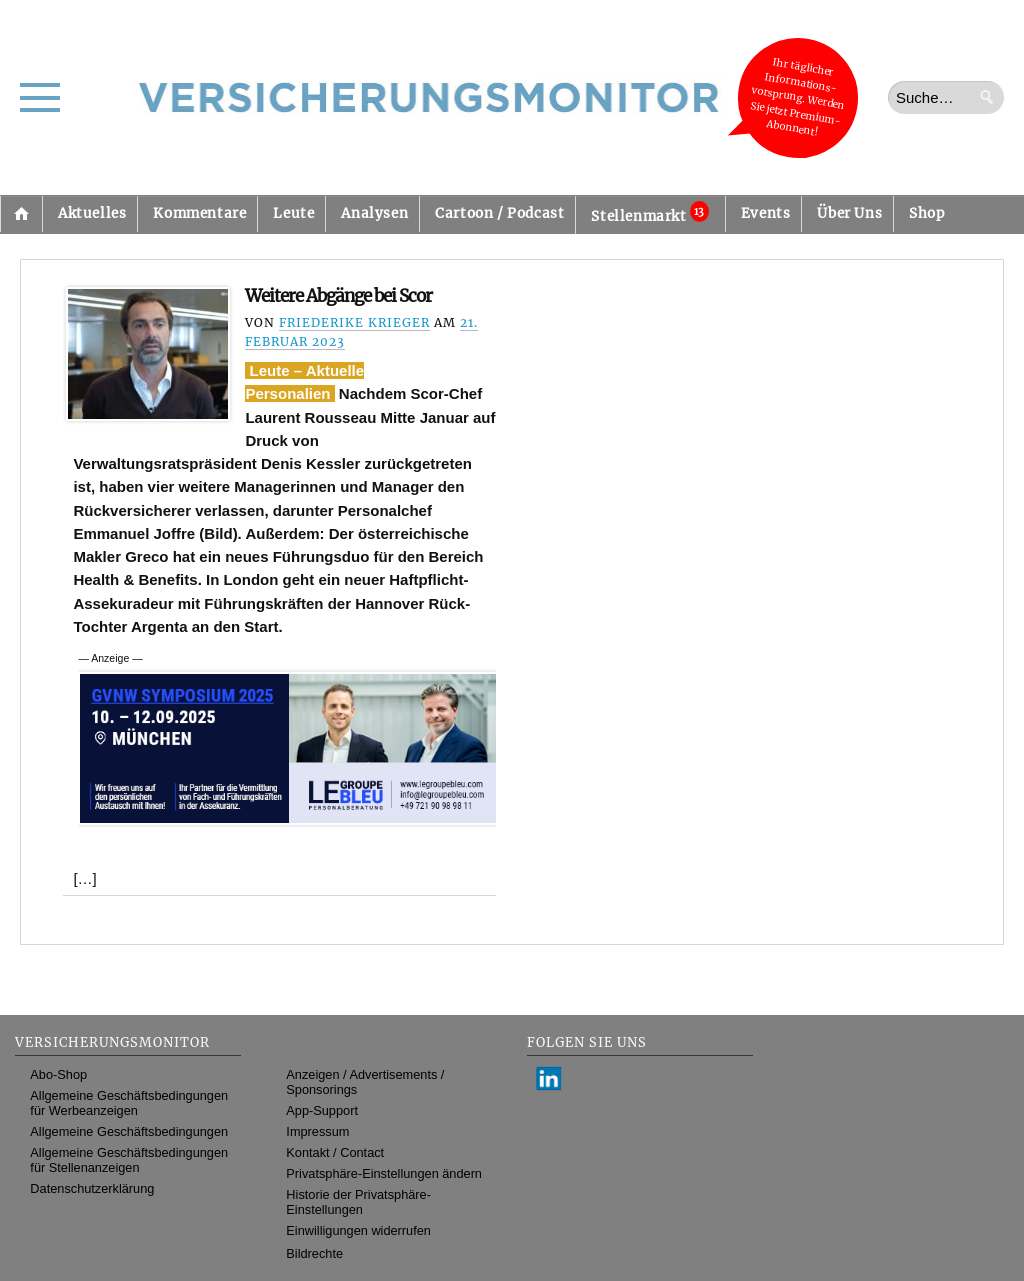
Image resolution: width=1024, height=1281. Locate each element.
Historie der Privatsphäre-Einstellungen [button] (358, 1202)
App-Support (322, 1110)
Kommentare (199, 213)
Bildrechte (314, 1253)
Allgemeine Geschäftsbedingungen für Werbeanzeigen (129, 1103)
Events (766, 213)
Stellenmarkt (649, 213)
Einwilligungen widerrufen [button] (358, 1230)
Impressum (317, 1131)
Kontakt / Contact (335, 1152)
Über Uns (849, 213)
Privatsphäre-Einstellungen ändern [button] (384, 1173)
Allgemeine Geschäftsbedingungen (129, 1131)
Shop (926, 213)
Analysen (374, 213)
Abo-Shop (58, 1074)
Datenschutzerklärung (92, 1188)
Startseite (21, 214)
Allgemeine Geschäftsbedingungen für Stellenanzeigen (129, 1160)
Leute (293, 213)
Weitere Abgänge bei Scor (338, 296)
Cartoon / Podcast (499, 213)
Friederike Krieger (354, 322)
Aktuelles (92, 213)
